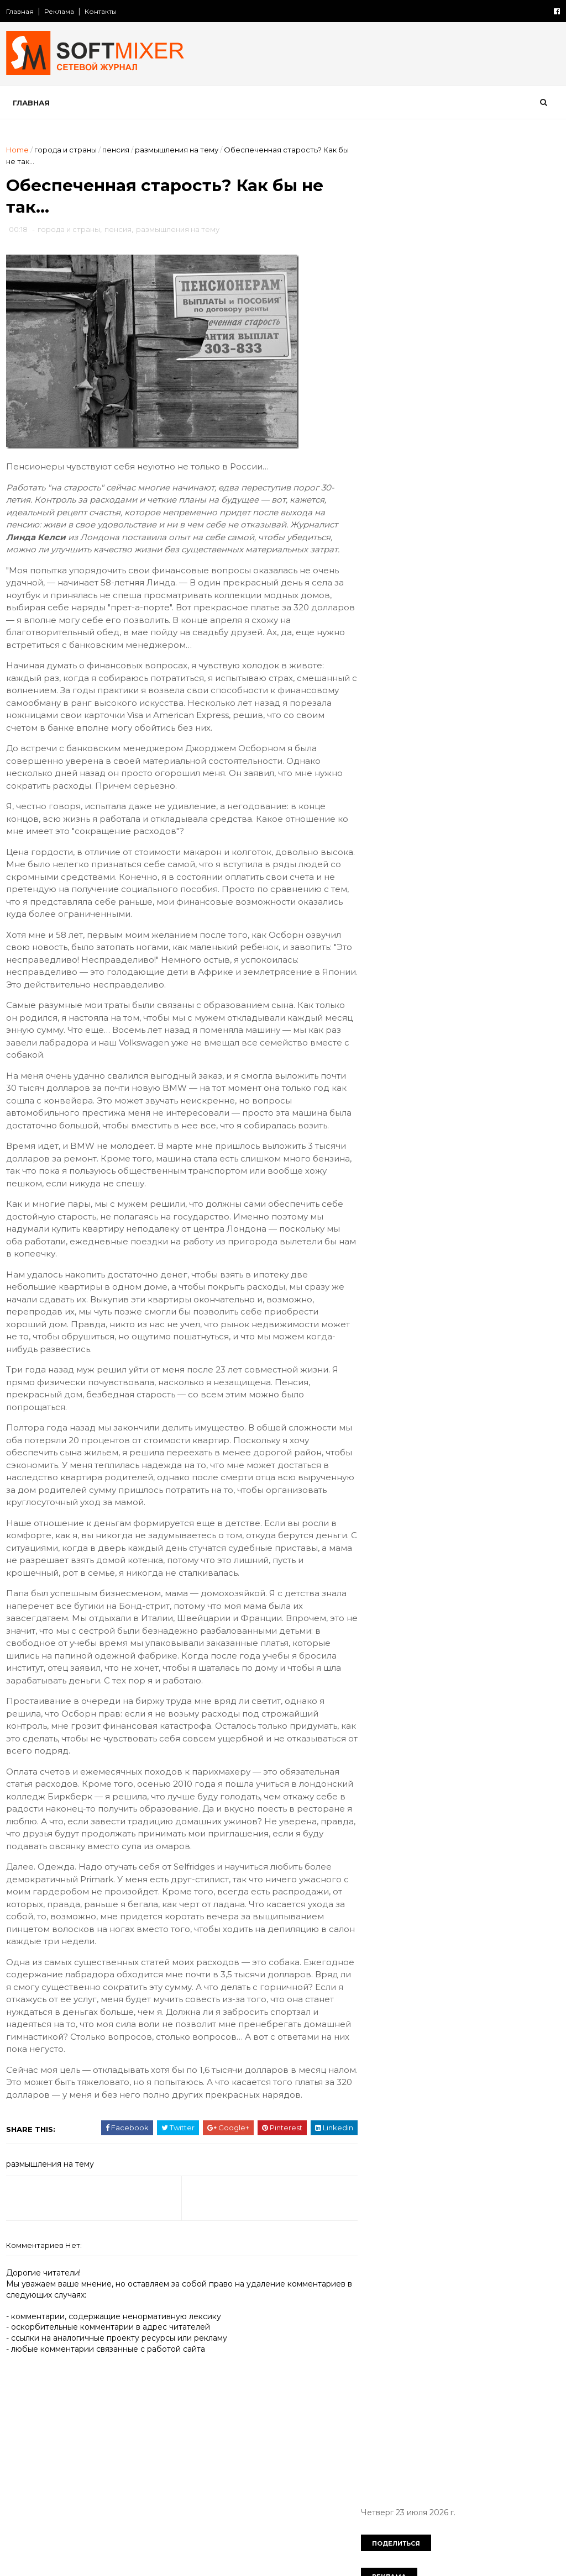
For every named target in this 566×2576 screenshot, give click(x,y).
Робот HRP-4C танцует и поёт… (473, 662)
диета (416, 793)
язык (419, 1023)
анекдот (384, 755)
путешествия (394, 966)
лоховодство (433, 870)
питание (384, 927)
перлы (510, 908)
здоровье (434, 813)
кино (377, 851)
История (384, 736)
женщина (465, 793)
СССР (476, 736)
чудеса (525, 1004)
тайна (493, 984)
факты (441, 1004)
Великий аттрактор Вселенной (472, 573)
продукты (515, 927)
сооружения (440, 984)
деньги (534, 774)
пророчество (394, 946)
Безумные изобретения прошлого (478, 528)
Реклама (60, 11)
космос (481, 851)
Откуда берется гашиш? (459, 394)
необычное (390, 908)
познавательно (448, 927)
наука (478, 889)
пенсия (116, 149)
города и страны (66, 149)
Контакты (101, 11)
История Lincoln (442, 349)
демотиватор (477, 774)
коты (524, 851)
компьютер (427, 851)
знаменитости (498, 813)
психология (462, 946)
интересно (389, 832)
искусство (505, 832)
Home (18, 149)
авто (514, 736)
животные (521, 793)
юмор (379, 1023)
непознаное (455, 908)
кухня (379, 870)
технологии (389, 1004)
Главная (20, 11)
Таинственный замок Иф (459, 483)
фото (483, 1004)
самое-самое (464, 966)
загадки (382, 813)
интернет (448, 832)
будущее (435, 755)
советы (382, 984)
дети (377, 793)
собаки (524, 966)
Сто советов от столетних (426, 1078)
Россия (433, 736)
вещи (480, 755)
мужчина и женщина (408, 889)
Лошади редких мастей (457, 617)
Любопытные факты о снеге (466, 260)
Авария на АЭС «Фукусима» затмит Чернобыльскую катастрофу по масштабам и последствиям (479, 449)
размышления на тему (177, 149)
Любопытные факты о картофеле (476, 304)
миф (486, 870)
